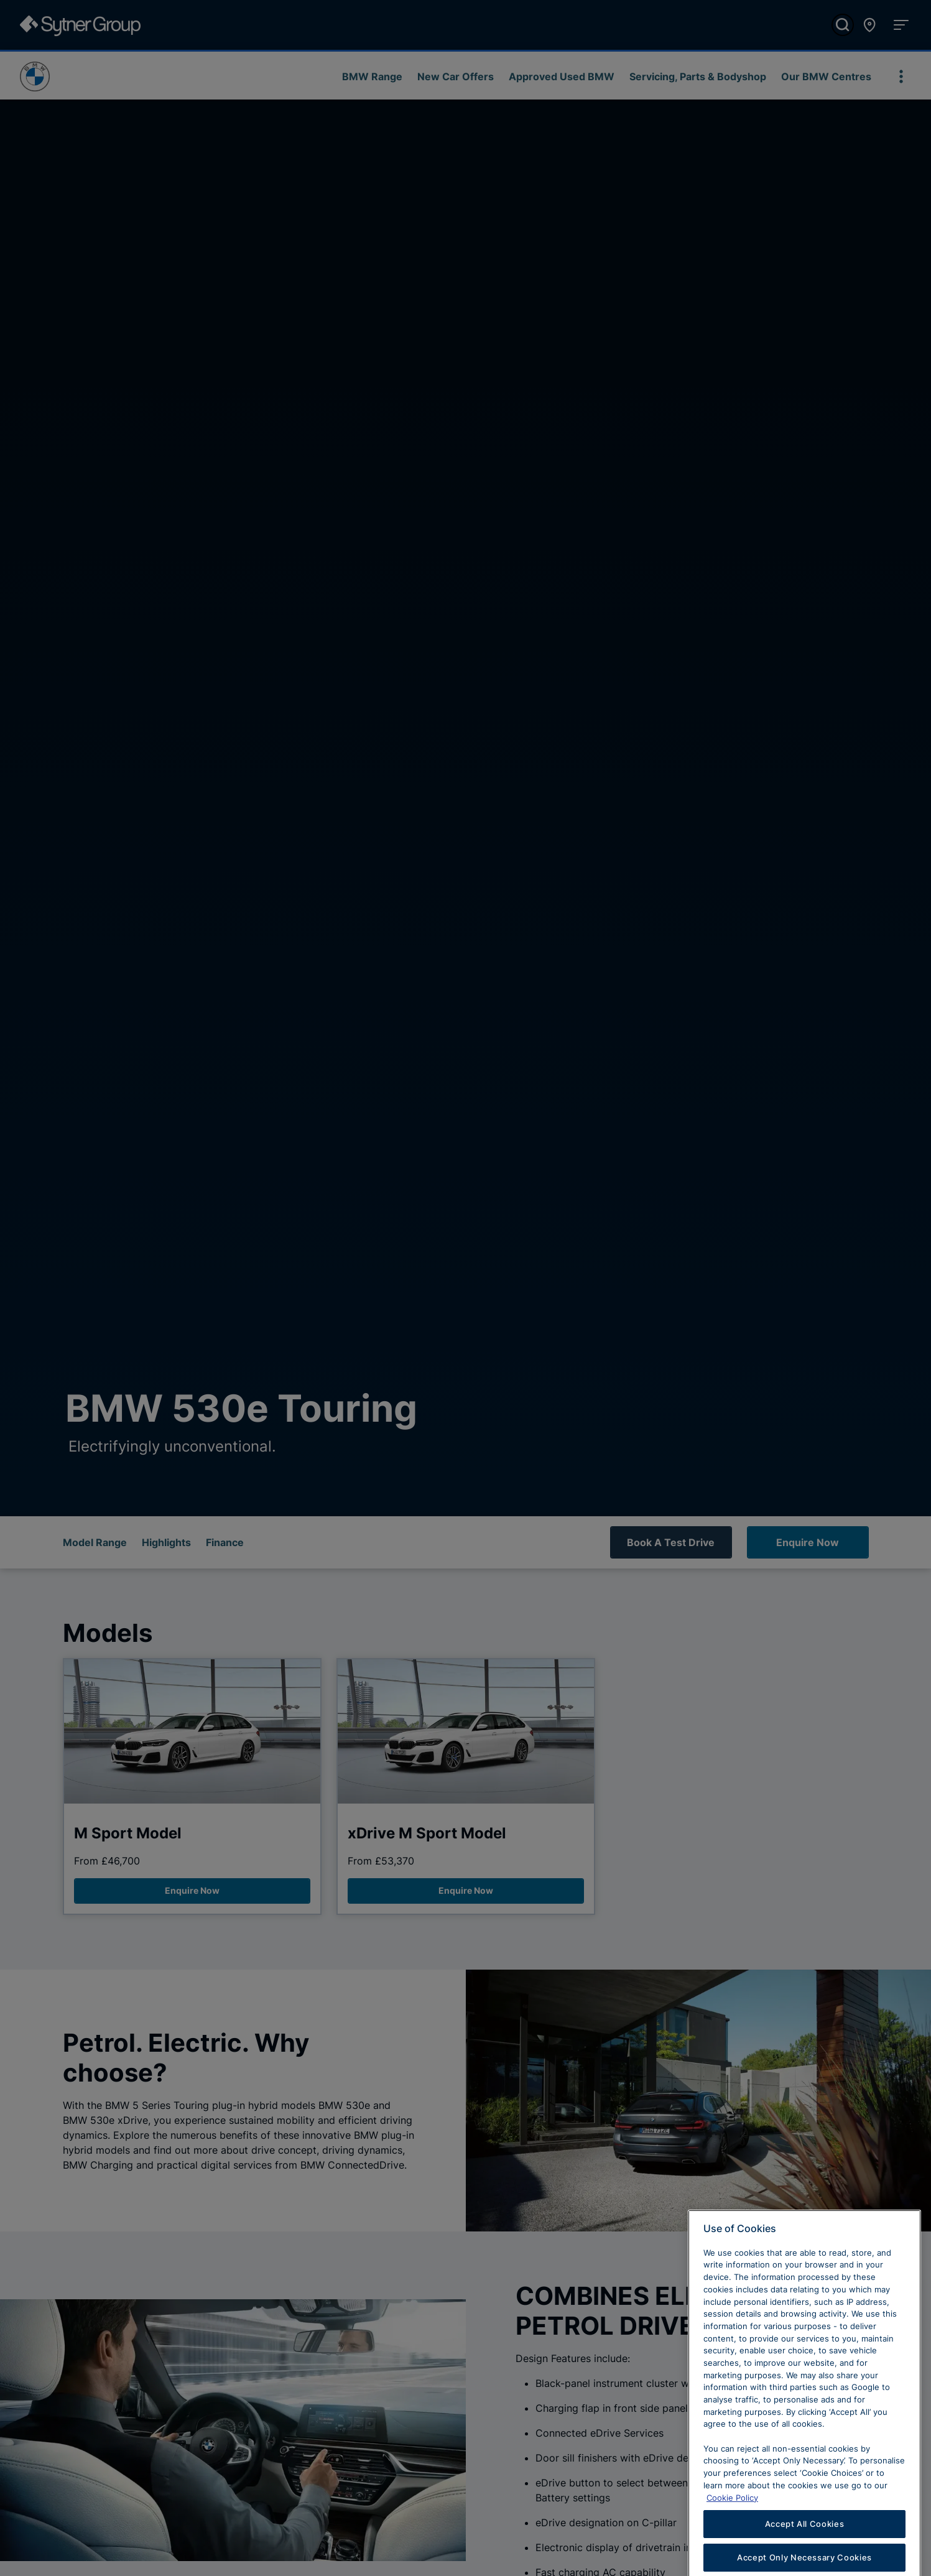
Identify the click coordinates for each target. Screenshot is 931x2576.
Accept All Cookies (805, 2550)
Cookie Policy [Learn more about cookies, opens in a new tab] (732, 2524)
